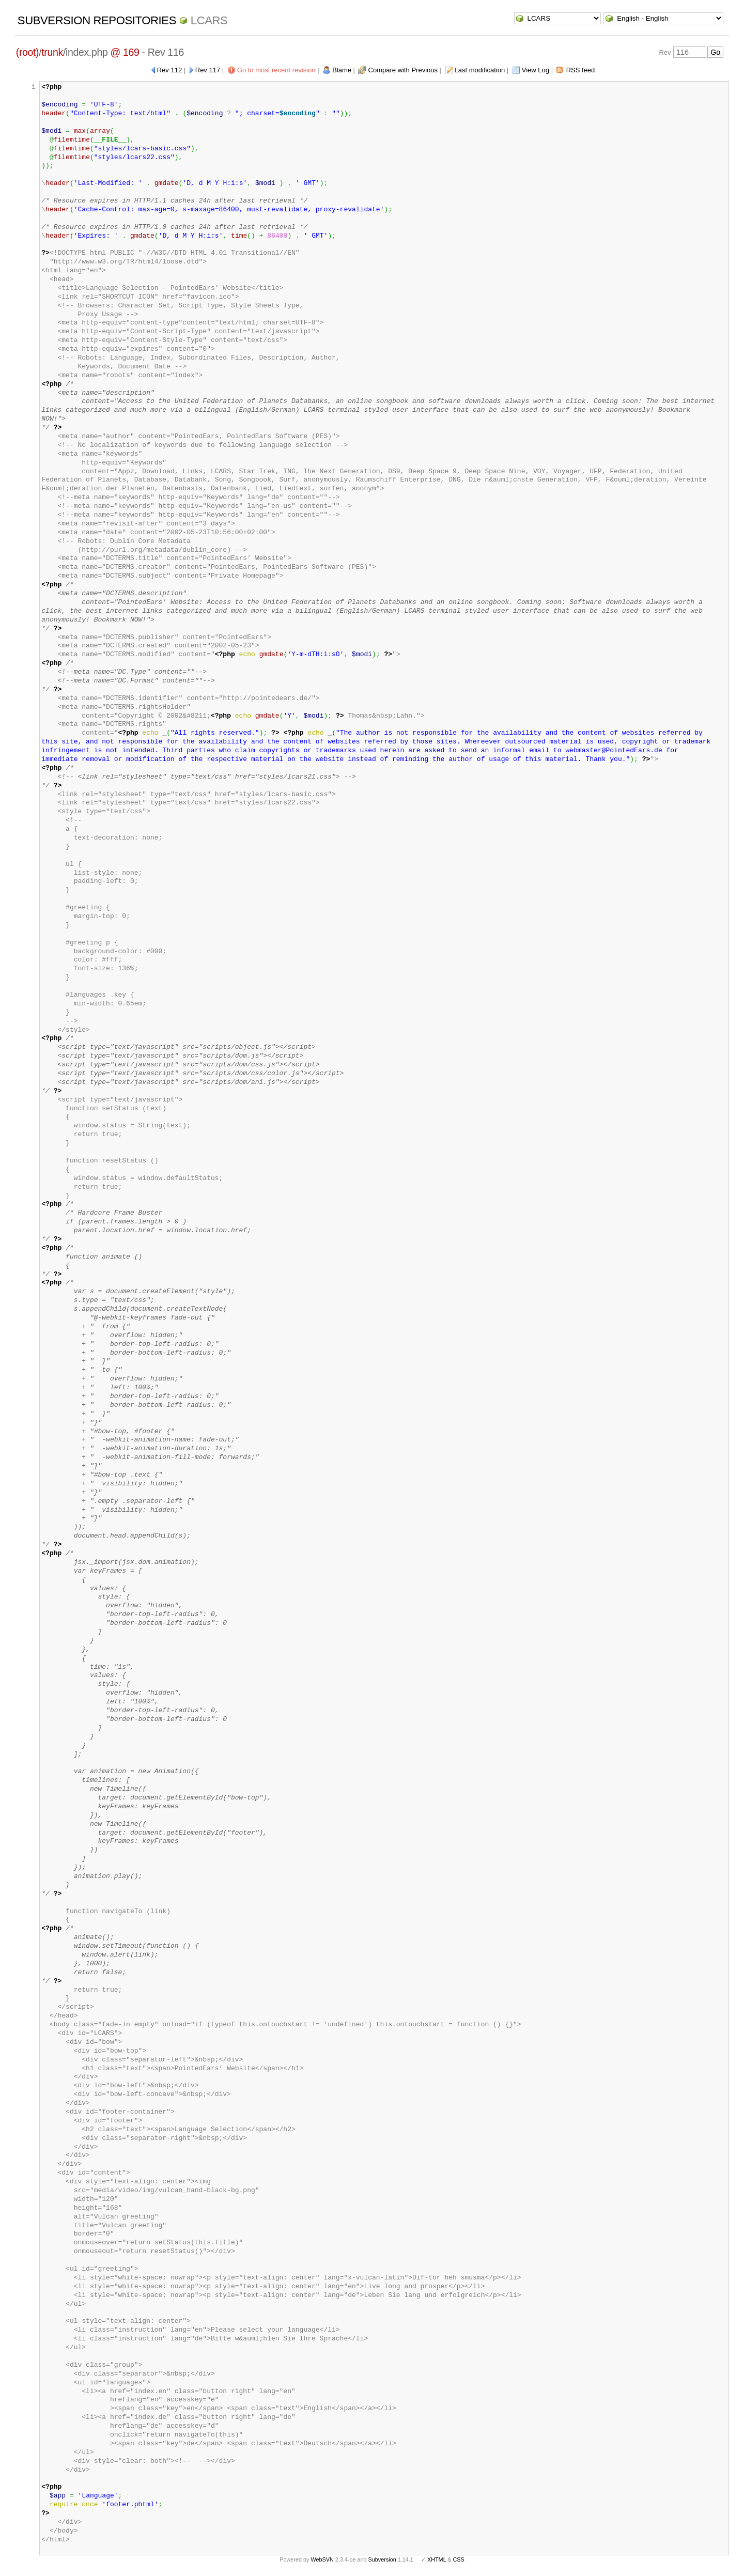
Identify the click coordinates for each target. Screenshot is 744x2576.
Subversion (382, 2559)
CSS (458, 2559)
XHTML (436, 2559)
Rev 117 (207, 70)
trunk (52, 52)
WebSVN (322, 2559)
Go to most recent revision (276, 70)
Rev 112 (169, 70)
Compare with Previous (403, 70)
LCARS (209, 20)
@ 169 (124, 52)
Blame (341, 70)
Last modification (480, 70)
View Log (535, 70)
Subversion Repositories (97, 20)
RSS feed (580, 70)
